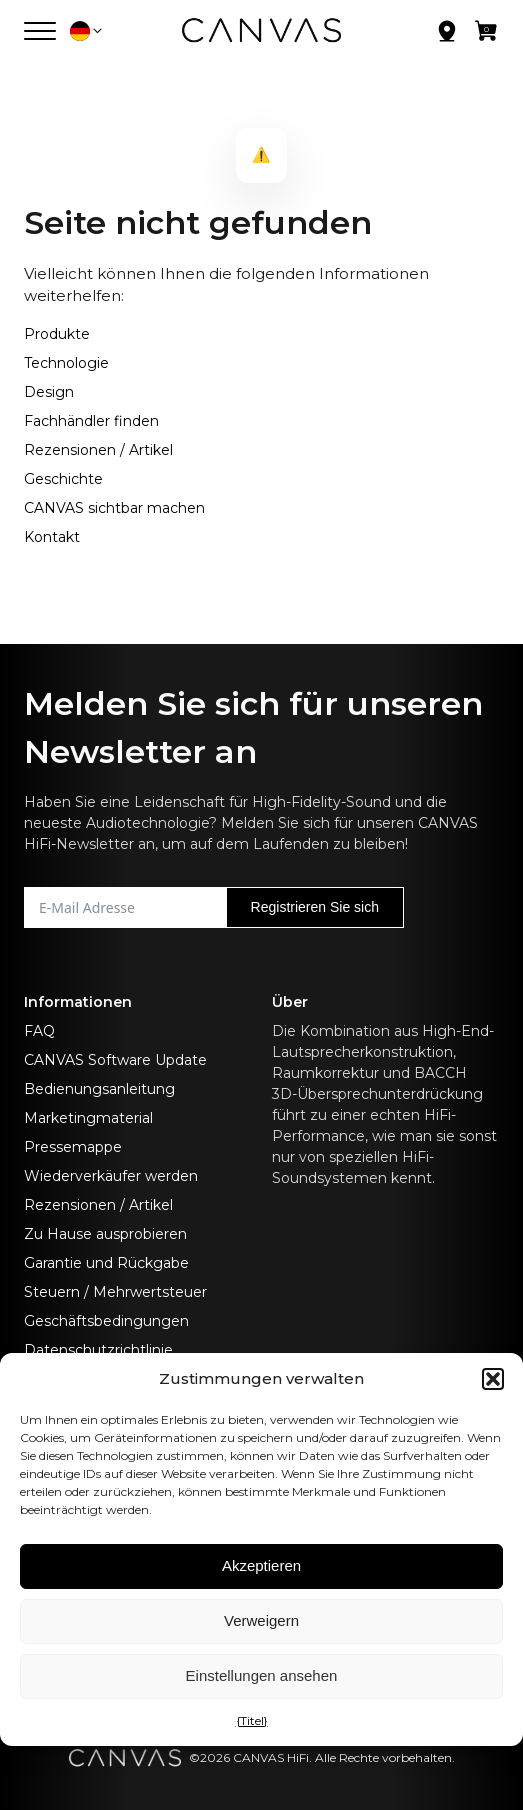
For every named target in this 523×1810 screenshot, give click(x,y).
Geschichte (63, 479)
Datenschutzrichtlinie (98, 1350)
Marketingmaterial (88, 1118)
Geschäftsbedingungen (106, 1321)
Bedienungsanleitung (99, 1089)
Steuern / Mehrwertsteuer (115, 1292)
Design (49, 392)
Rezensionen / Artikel (98, 450)
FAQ (39, 1031)
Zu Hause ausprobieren (105, 1234)
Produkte (57, 334)
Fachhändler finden (91, 421)
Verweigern (261, 1620)
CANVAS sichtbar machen (114, 508)
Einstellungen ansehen (262, 1675)
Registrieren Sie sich (315, 907)
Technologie (66, 363)
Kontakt (52, 537)
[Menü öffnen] (40, 31)
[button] (493, 1379)
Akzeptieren (261, 1565)
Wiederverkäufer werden (111, 1176)
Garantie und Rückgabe (106, 1263)
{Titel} (252, 1720)
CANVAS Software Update (115, 1060)
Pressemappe (73, 1147)
